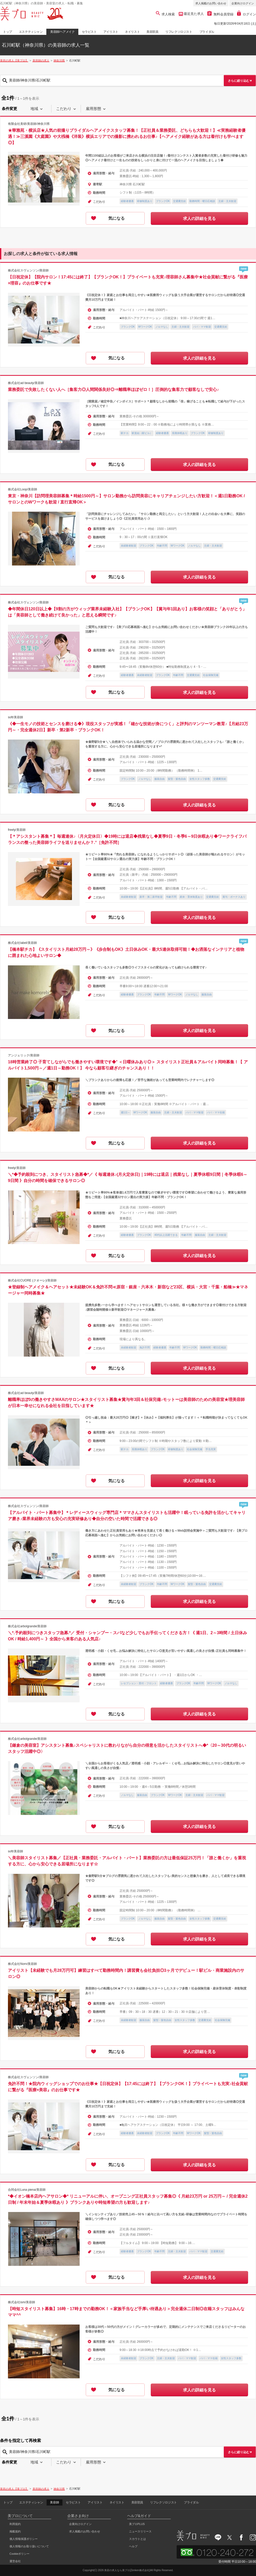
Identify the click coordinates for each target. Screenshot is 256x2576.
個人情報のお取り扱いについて (29, 2546)
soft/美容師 (15, 717)
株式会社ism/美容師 (21, 2302)
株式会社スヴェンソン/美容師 (28, 270)
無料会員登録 (220, 14)
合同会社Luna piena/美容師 (27, 2189)
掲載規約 (15, 2531)
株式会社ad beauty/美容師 (26, 383)
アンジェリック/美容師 (23, 1055)
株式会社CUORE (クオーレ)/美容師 (32, 1280)
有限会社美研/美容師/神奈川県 (29, 124)
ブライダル (206, 32)
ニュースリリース (140, 2531)
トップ (7, 32)
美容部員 (152, 32)
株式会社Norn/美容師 (22, 1964)
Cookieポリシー (19, 2553)
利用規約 (15, 2524)
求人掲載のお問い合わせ (210, 3)
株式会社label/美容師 (22, 943)
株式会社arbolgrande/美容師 (27, 1626)
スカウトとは (137, 2538)
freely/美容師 (17, 830)
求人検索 (165, 14)
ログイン (246, 14)
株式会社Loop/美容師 (22, 489)
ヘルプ (133, 2546)
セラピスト (89, 32)
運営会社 (15, 2561)
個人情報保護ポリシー (23, 2538)
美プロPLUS (137, 2524)
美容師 (54, 2502)
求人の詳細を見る (199, 218)
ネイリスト (132, 32)
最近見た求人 (193, 14)
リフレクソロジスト (178, 32)
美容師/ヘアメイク (62, 32)
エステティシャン (31, 32)
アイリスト (110, 32)
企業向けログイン (242, 3)
